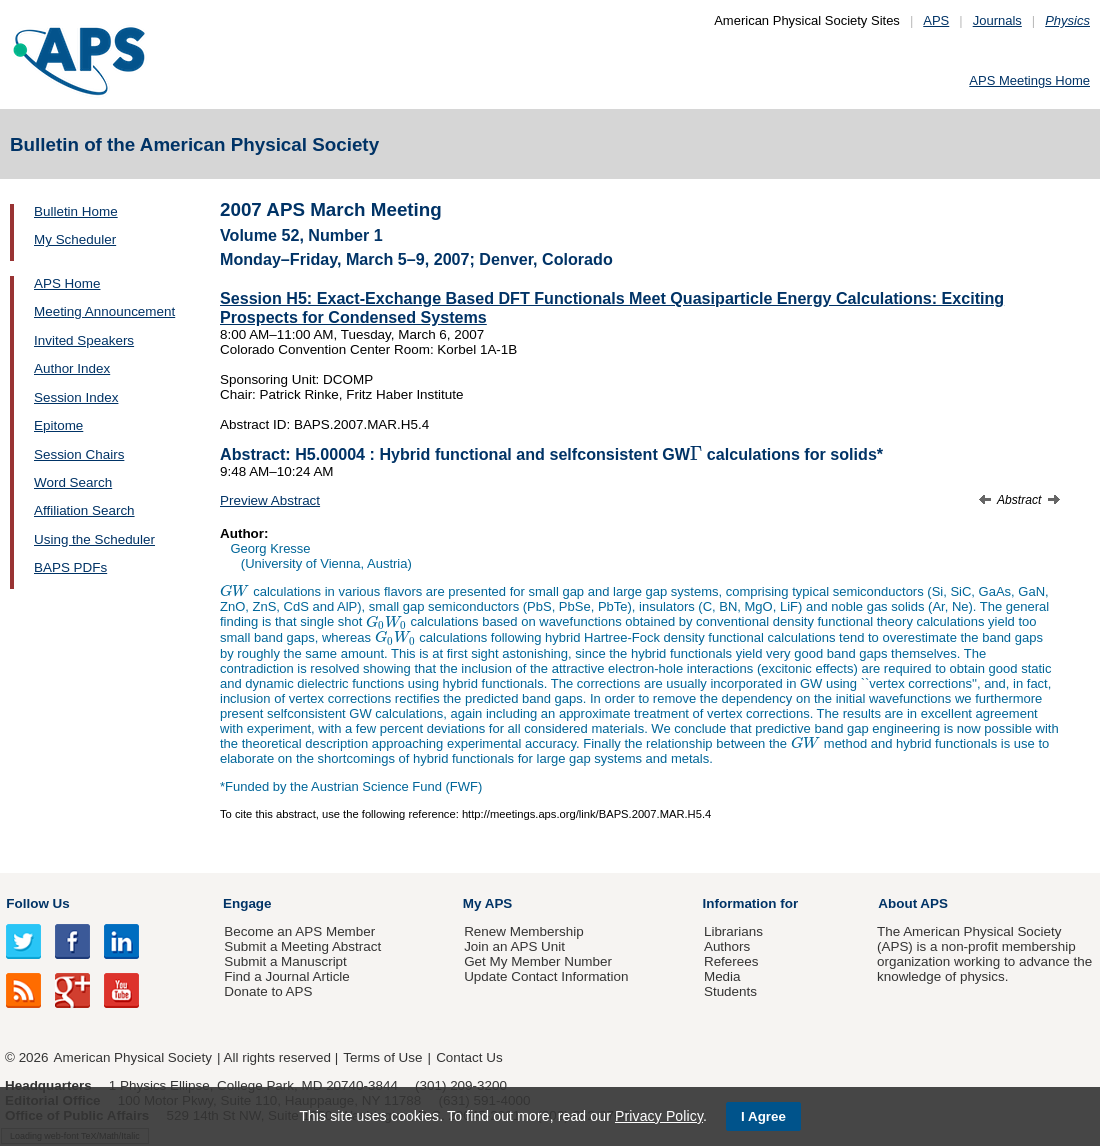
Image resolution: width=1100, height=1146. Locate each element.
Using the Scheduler (94, 539)
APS (936, 20)
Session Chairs (79, 454)
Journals (997, 20)
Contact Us (469, 1057)
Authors (727, 946)
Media (722, 976)
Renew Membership (524, 931)
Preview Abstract (270, 500)
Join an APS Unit (514, 946)
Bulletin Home (76, 211)
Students (730, 991)
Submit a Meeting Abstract (302, 946)
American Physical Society (133, 1057)
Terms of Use (382, 1057)
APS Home (67, 283)
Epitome (58, 425)
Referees (731, 961)
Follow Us (37, 903)
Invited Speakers (84, 340)
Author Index (72, 368)
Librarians (733, 931)
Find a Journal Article (286, 976)
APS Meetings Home (1029, 80)
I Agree (763, 1116)
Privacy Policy (659, 1116)
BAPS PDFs (70, 567)
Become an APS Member (299, 931)
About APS (913, 903)
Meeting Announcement (104, 311)
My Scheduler (75, 239)
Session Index (76, 397)
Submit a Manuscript (285, 961)
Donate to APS (268, 991)
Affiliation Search (84, 510)
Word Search (73, 482)
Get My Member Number (538, 961)
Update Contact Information (546, 976)
